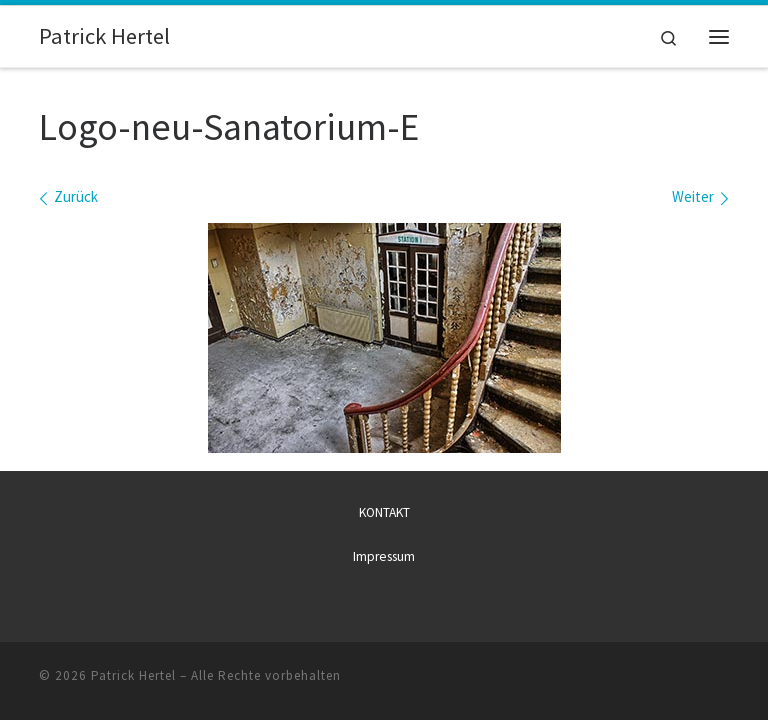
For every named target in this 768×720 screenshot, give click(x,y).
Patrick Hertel (133, 675)
